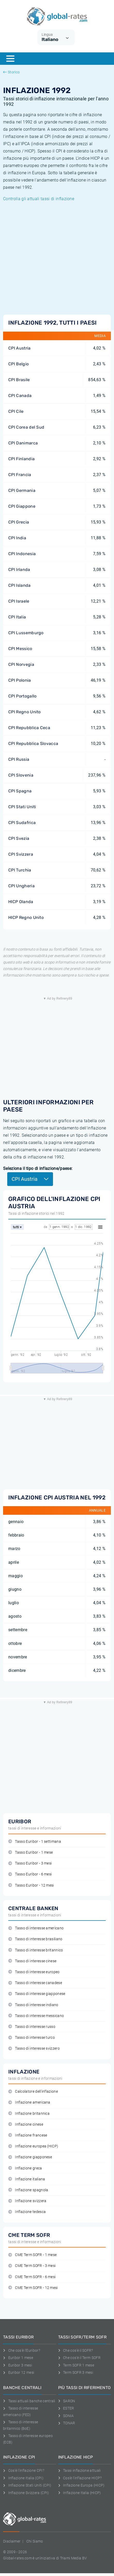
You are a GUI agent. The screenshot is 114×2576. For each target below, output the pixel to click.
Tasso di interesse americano (36, 1928)
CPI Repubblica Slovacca (33, 743)
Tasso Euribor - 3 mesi (30, 1863)
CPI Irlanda (19, 569)
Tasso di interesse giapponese (36, 1994)
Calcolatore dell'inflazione (33, 2091)
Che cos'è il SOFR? (75, 2350)
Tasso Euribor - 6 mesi (30, 1874)
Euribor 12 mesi (18, 2372)
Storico (11, 72)
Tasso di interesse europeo (34, 1972)
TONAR (66, 2423)
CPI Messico (20, 648)
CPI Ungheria (21, 885)
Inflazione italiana (26, 2179)
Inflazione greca (25, 2168)
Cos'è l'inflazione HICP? (80, 2478)
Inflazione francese (27, 2135)
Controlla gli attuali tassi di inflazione (38, 198)
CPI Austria (19, 348)
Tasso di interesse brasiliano (35, 1939)
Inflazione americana (29, 2102)
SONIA (66, 2416)
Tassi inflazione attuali (79, 2470)
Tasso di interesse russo (31, 2027)
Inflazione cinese (25, 2124)
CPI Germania (21, 490)
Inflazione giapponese (30, 2157)
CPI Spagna (20, 790)
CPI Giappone (21, 506)
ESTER (66, 2408)
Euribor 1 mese (18, 2358)
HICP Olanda (20, 901)
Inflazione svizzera (27, 2201)
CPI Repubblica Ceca (29, 727)
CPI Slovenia (20, 775)
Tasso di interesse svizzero (34, 2048)
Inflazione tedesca (27, 2212)
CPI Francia (19, 474)
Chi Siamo (34, 2541)
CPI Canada (20, 395)
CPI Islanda (19, 585)
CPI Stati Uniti (22, 806)
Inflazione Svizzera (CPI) (26, 2493)
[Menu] (10, 58)
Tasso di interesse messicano (36, 2016)
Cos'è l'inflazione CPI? (23, 2470)
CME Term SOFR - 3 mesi (32, 2266)
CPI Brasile (19, 379)
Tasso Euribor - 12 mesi (31, 1885)
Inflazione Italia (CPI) (23, 2478)
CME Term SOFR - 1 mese (32, 2255)
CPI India (17, 537)
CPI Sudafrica (22, 822)
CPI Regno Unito (24, 711)
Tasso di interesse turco (31, 2037)
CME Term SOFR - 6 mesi (32, 2277)
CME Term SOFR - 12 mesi (33, 2288)
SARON (66, 2401)
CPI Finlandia (21, 458)
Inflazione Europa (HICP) (81, 2485)
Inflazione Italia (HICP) (79, 2493)
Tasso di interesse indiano (33, 2005)
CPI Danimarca (23, 443)
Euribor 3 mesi (17, 2365)
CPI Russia (18, 759)
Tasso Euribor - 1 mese (30, 1852)
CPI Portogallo (22, 696)
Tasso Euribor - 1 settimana (34, 1841)
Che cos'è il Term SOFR (79, 2358)
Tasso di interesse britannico (35, 1950)
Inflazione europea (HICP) (33, 2146)
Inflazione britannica (29, 2113)
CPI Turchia (19, 870)
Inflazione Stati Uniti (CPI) (27, 2485)
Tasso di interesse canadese (35, 1983)
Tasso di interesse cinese (32, 1961)
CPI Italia (17, 617)
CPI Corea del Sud (26, 427)
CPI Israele (18, 601)
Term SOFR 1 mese (76, 2365)
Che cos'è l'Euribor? (21, 2350)
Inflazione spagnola (28, 2190)
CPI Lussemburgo (26, 632)
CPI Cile (16, 411)
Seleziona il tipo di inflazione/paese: (37, 1168)
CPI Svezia (18, 838)
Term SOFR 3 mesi (75, 2372)
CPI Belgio (18, 363)
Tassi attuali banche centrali (29, 2401)
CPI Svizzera (20, 854)
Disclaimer (11, 2541)
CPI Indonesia (22, 553)
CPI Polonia (19, 680)
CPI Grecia (18, 522)
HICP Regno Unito (26, 917)
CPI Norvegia (21, 664)
